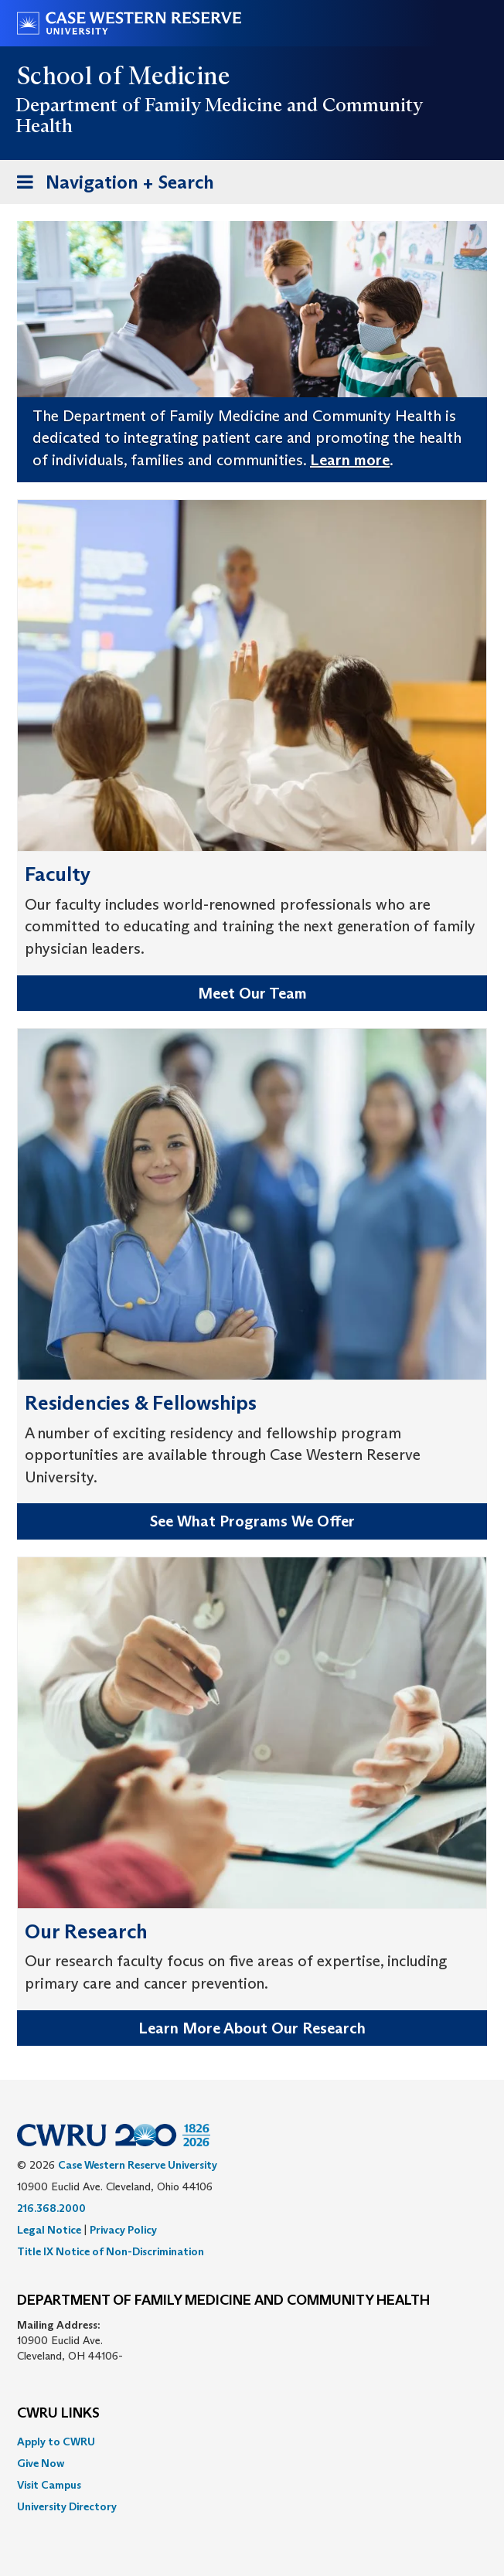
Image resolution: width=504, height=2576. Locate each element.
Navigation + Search (110, 185)
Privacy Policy (123, 2230)
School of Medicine (124, 75)
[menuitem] (252, 2441)
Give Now (40, 2463)
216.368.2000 (51, 2208)
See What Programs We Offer (252, 1521)
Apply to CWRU (56, 2441)
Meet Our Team (252, 993)
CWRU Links (58, 2413)
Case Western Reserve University (137, 2165)
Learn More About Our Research (252, 2028)
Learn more (350, 460)
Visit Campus (49, 2485)
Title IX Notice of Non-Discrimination (110, 2251)
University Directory (67, 2506)
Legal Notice (49, 2230)
